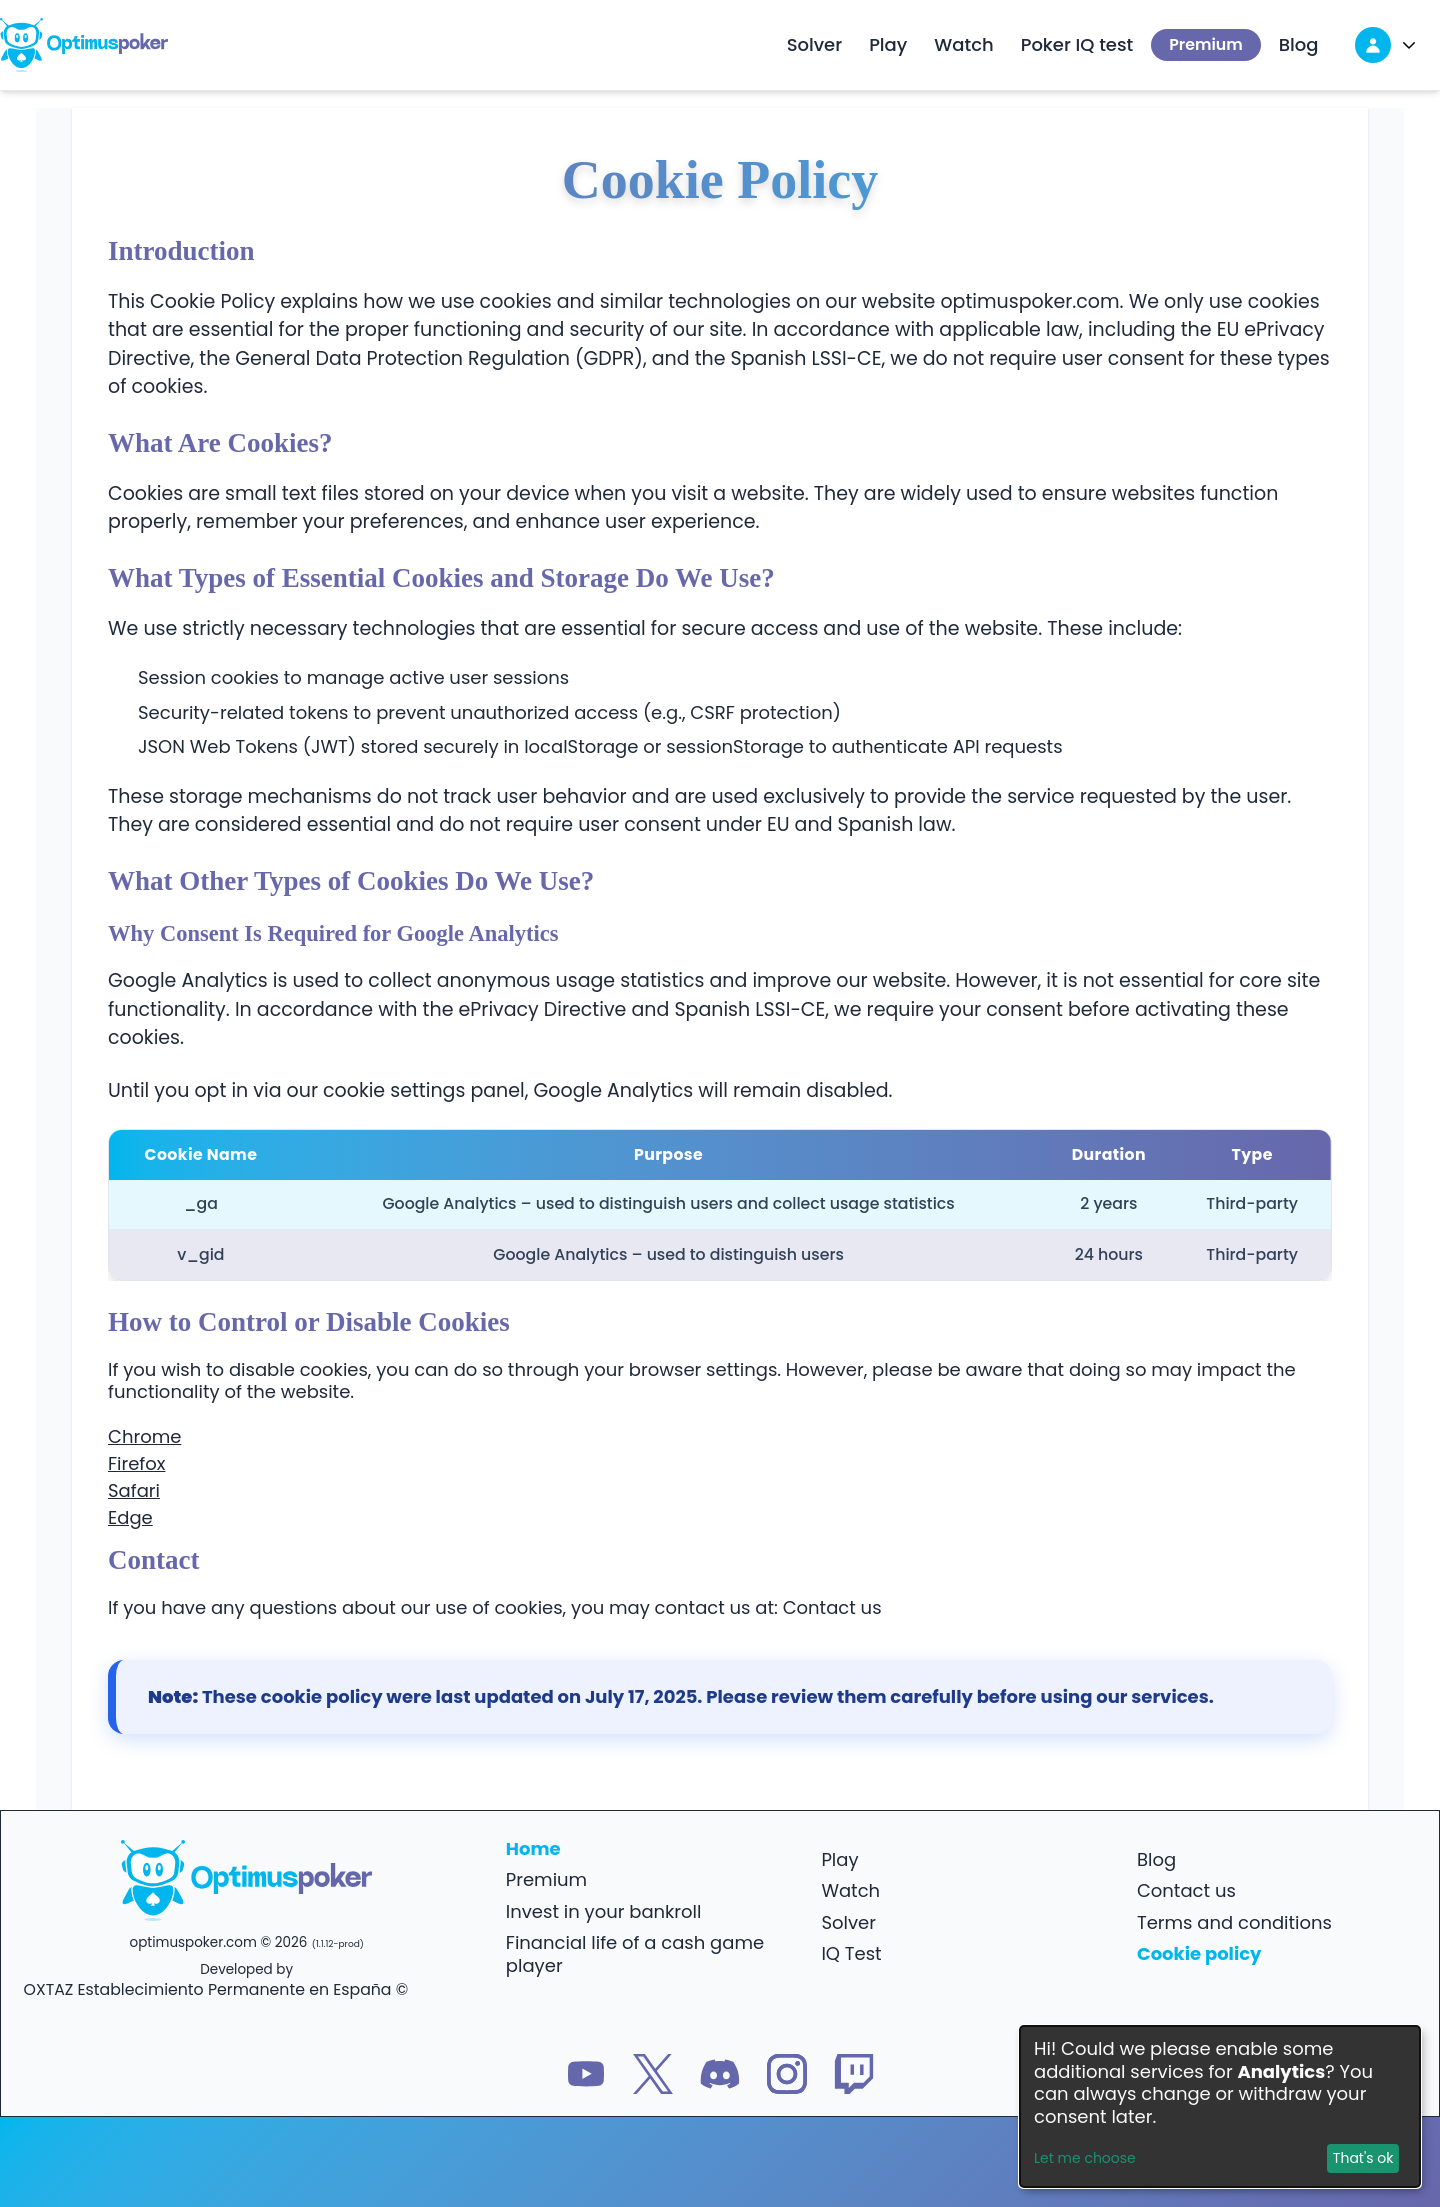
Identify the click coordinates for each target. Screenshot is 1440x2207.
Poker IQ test (1077, 44)
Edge (130, 1517)
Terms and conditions (1234, 1922)
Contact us (832, 1607)
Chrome (144, 1436)
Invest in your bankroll (604, 1911)
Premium (1205, 44)
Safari (134, 1490)
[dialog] (1220, 2106)
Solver (815, 44)
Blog (1299, 44)
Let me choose (1085, 2159)
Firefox (136, 1463)
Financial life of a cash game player (635, 1954)
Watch (963, 44)
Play (888, 44)
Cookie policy (1199, 1953)
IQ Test (851, 1953)
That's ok (1363, 2158)
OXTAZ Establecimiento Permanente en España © (216, 1990)
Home (533, 1848)
